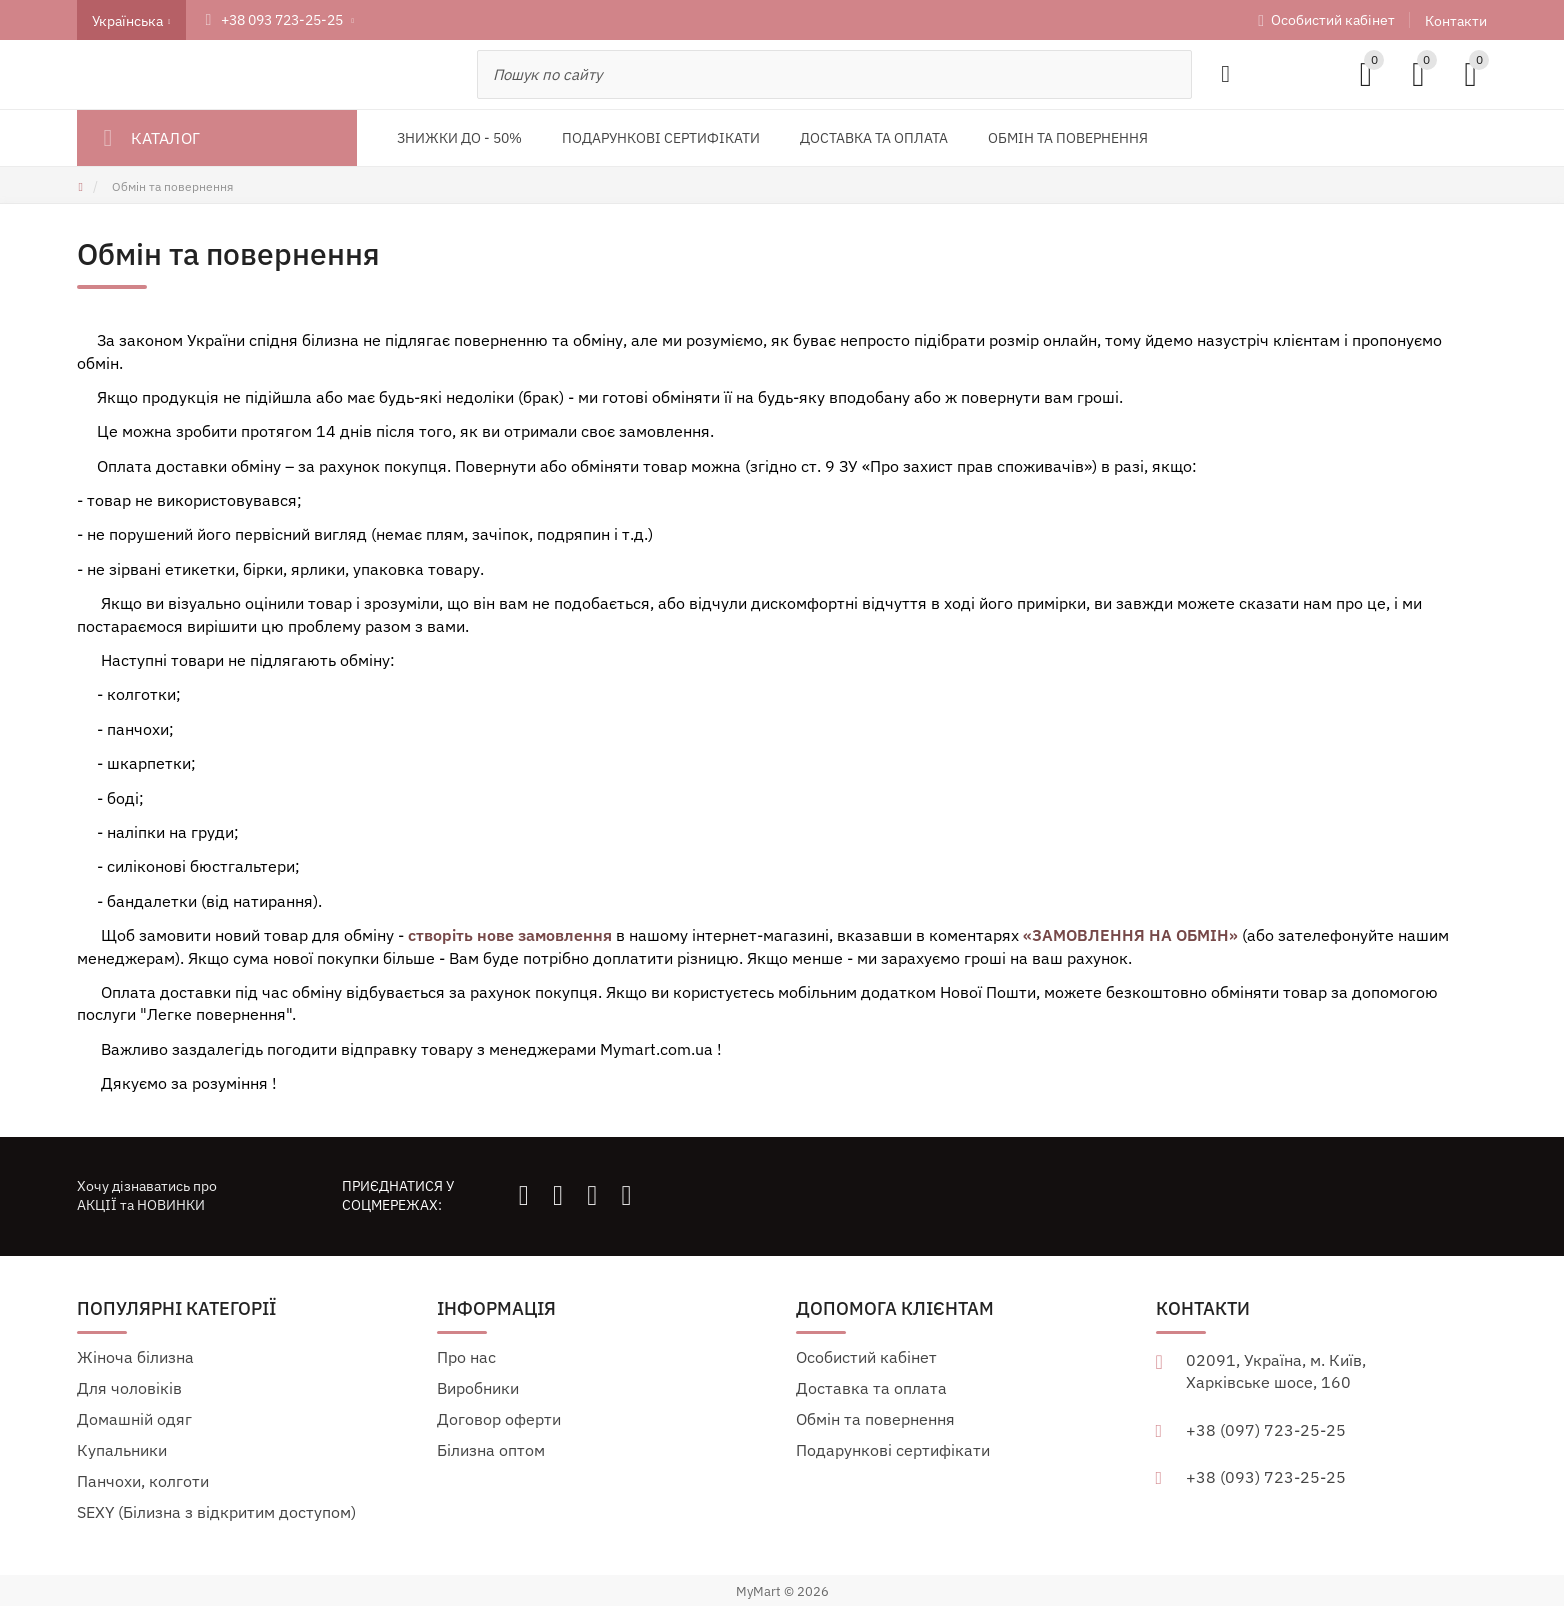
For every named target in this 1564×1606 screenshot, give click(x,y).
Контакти (1456, 21)
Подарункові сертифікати (893, 1450)
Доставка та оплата (871, 1388)
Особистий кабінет (1333, 20)
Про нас (466, 1357)
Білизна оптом (491, 1450)
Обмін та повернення (875, 1419)
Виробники (478, 1388)
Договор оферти (499, 1419)
